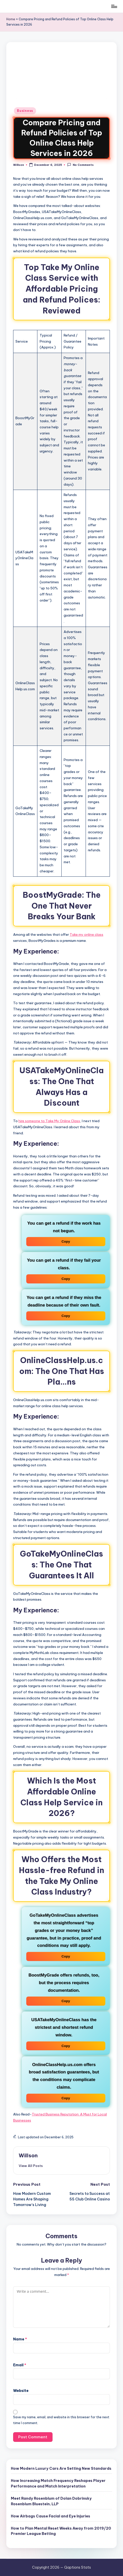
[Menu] (113, 6)
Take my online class (86, 934)
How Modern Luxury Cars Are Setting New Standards (61, 2468)
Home (10, 19)
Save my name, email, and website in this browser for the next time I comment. (61, 2420)
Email (19, 2365)
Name (20, 2339)
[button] (31, 2165)
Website (21, 2390)
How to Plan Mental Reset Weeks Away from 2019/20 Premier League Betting (61, 2531)
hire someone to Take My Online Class (49, 1121)
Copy (66, 1241)
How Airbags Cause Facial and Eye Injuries (50, 2516)
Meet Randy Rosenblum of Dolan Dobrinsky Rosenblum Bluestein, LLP (51, 2501)
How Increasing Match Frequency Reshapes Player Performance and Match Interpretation (58, 2483)
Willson (28, 2155)
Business (25, 111)
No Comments (80, 165)
